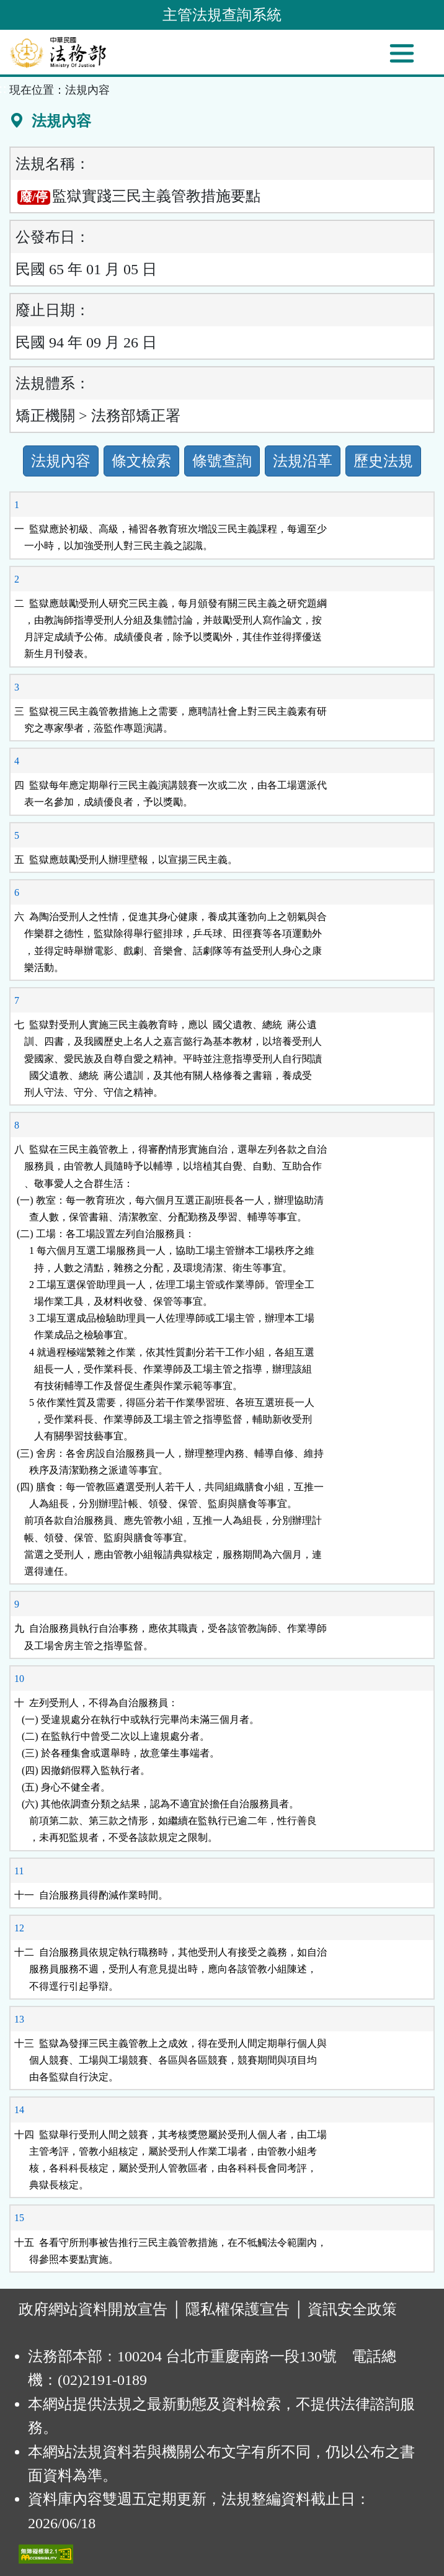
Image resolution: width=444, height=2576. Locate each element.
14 (19, 2109)
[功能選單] (402, 53)
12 (19, 1928)
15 (19, 2217)
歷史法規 (383, 461)
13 (19, 2019)
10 (19, 1678)
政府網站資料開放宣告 (93, 2309)
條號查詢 (222, 461)
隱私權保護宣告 (237, 2309)
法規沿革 (302, 461)
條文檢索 (141, 461)
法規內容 (61, 461)
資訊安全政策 (352, 2309)
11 (19, 1871)
